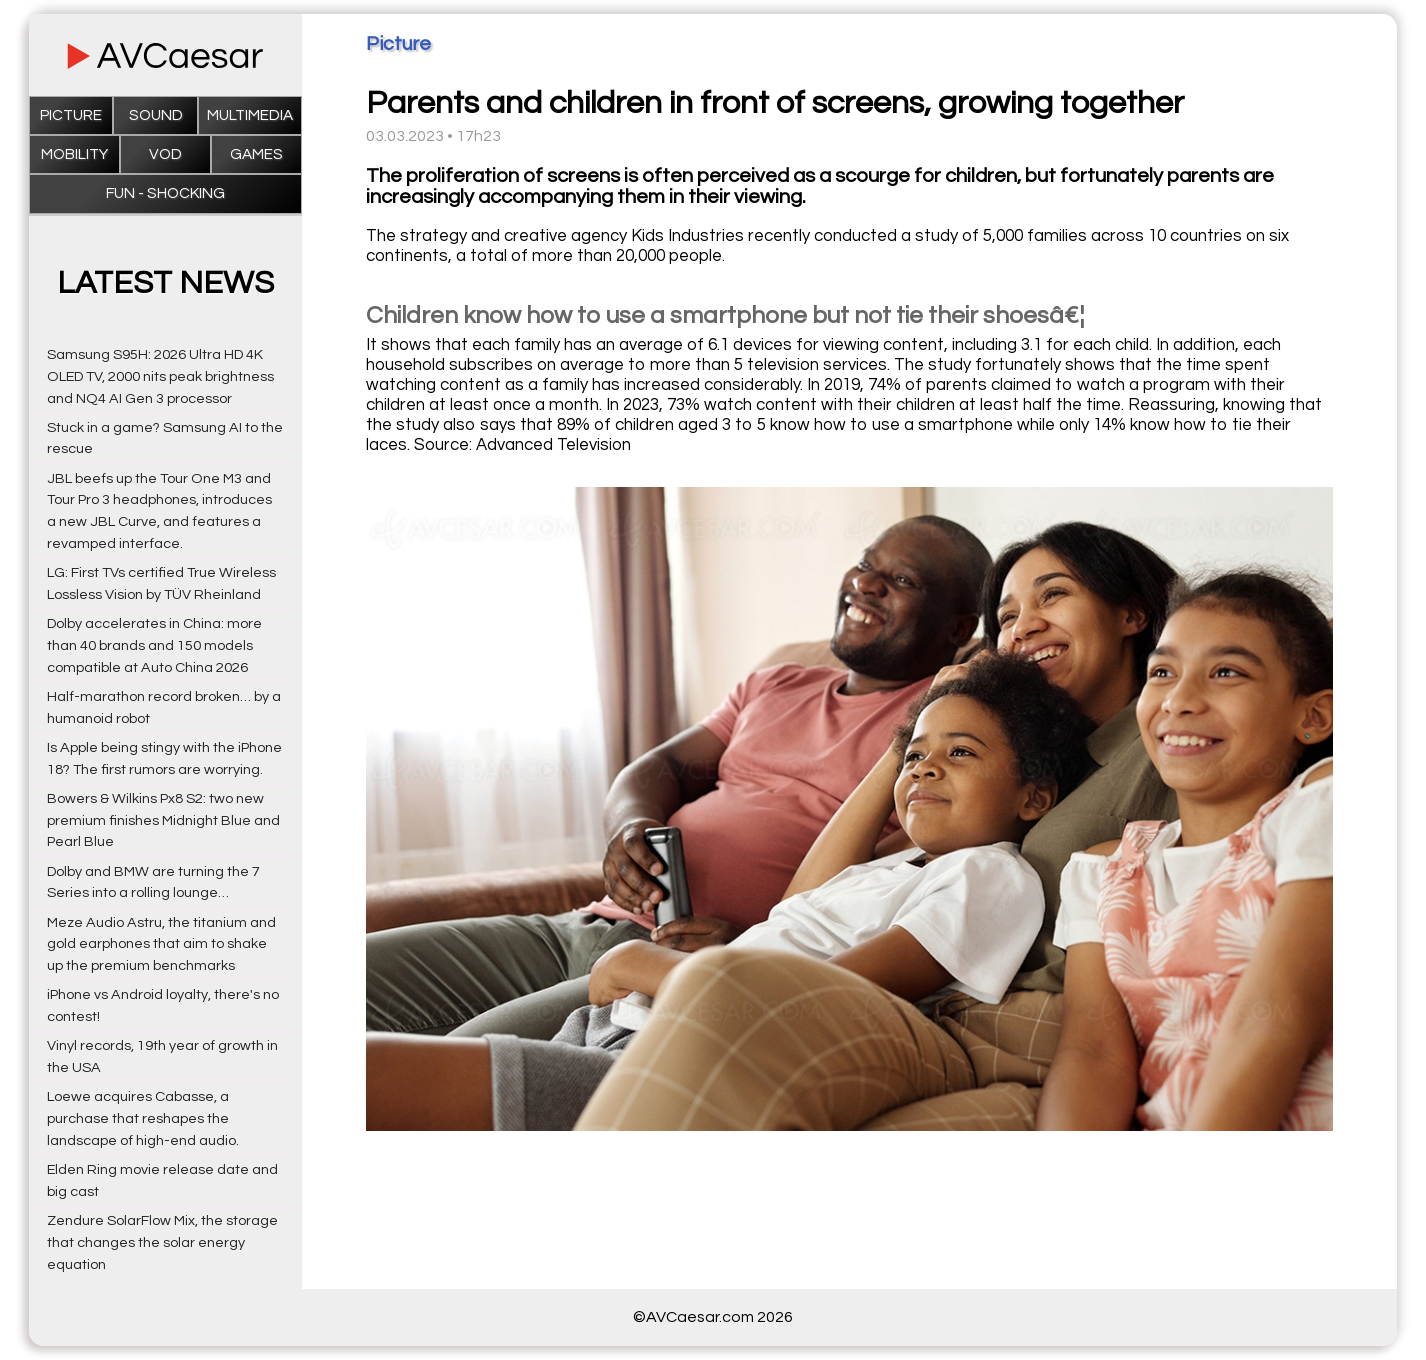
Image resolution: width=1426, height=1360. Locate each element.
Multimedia (250, 115)
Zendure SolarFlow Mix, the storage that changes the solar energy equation (162, 1242)
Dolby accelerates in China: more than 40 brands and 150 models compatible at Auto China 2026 (154, 645)
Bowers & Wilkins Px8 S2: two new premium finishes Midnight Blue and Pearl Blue (163, 820)
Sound (156, 115)
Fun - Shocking (165, 193)
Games (256, 154)
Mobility (74, 154)
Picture (71, 115)
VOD (165, 154)
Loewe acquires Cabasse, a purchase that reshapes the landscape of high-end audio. (143, 1118)
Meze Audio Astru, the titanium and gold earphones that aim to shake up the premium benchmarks (161, 944)
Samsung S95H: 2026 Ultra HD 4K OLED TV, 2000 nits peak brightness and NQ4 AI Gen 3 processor (160, 376)
